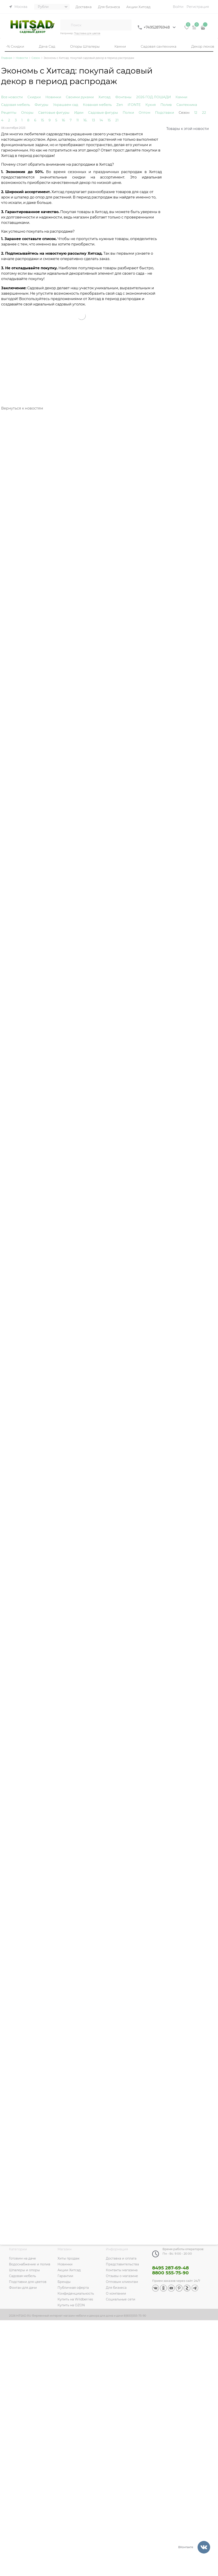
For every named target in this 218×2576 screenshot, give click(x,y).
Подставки (164, 112)
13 (93, 120)
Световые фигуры (53, 112)
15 (42, 120)
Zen (119, 104)
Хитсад (104, 97)
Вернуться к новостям (22, 408)
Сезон (184, 112)
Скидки (34, 97)
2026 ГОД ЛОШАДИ (153, 97)
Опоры (27, 112)
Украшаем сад (65, 104)
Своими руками (80, 97)
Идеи (78, 112)
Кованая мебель (97, 104)
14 (101, 120)
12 (195, 112)
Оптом (144, 112)
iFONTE (134, 104)
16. (85, 120)
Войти (178, 6)
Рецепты (8, 112)
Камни (181, 97)
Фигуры (41, 104)
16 (63, 120)
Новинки (53, 97)
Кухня (150, 104)
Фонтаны (123, 97)
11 (77, 120)
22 (204, 112)
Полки (128, 112)
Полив (166, 104)
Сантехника (186, 104)
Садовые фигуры (103, 112)
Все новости (12, 97)
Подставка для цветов (87, 33)
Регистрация (198, 6)
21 (116, 120)
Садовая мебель (15, 104)
